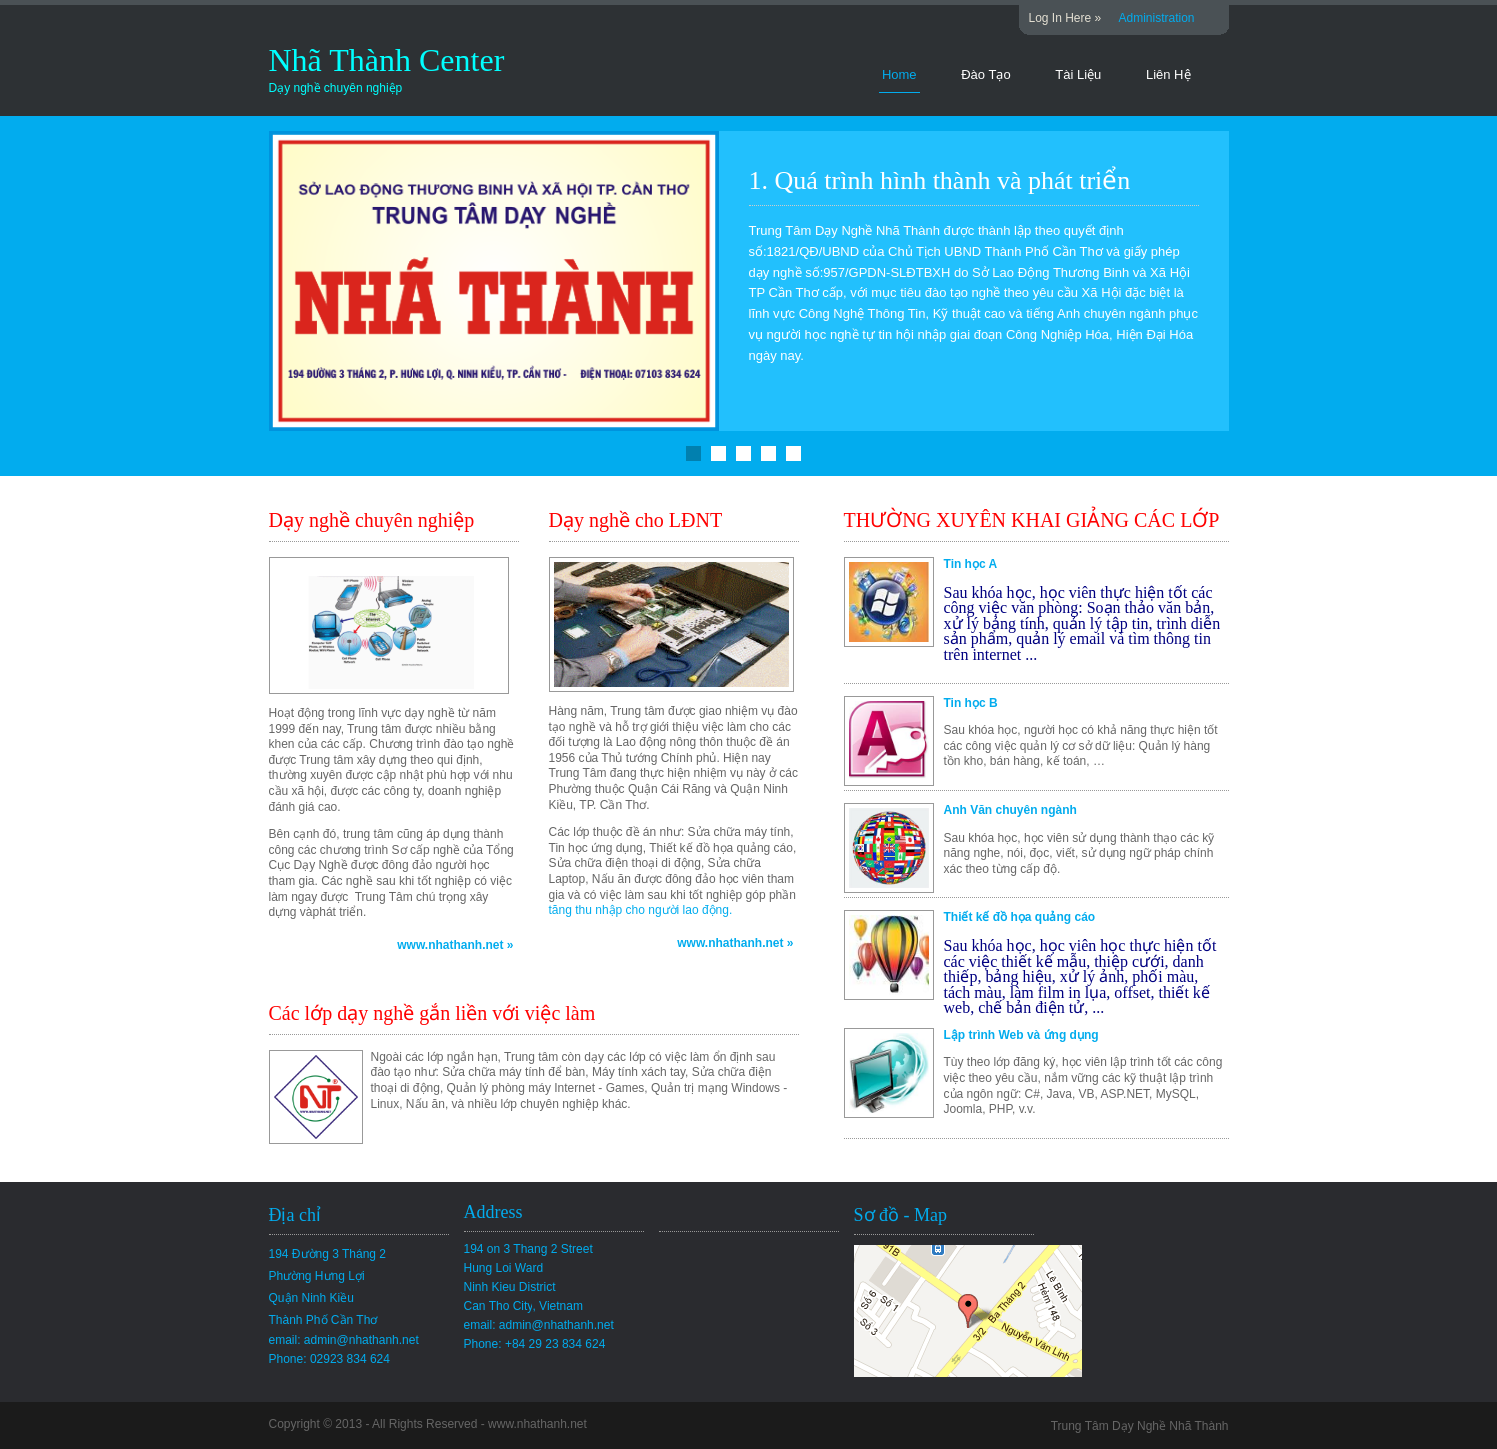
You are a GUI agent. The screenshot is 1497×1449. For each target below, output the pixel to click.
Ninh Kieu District (510, 1287)
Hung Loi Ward (504, 1268)
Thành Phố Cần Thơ (323, 1320)
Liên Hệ (1168, 74)
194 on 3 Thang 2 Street (528, 1249)
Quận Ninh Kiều (311, 1298)
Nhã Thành (344, 60)
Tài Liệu (1078, 74)
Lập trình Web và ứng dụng (1021, 1035)
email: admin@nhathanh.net (344, 1340)
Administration (1157, 18)
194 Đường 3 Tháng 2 (328, 1254)
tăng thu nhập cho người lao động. (641, 910)
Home (899, 74)
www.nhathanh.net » (455, 945)
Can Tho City (523, 1306)
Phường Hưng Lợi (317, 1276)
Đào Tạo (985, 74)
